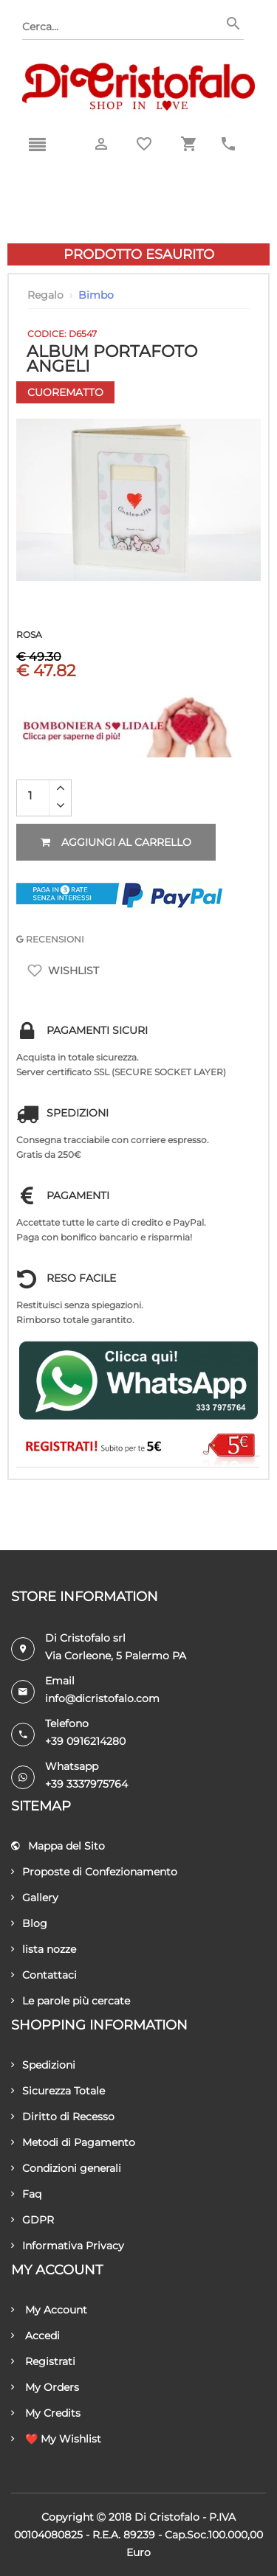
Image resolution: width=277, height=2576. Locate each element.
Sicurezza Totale (58, 2090)
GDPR (32, 2219)
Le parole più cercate (70, 2000)
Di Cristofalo (166, 2517)
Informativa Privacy (67, 2245)
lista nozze (43, 1949)
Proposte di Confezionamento (94, 1871)
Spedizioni (43, 2065)
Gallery (34, 1897)
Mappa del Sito (58, 1846)
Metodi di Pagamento (73, 2142)
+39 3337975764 (86, 1784)
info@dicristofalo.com (102, 1698)
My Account (49, 2309)
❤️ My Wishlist (56, 2438)
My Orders (45, 2387)
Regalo (45, 295)
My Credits (46, 2413)
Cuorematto (65, 392)
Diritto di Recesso (62, 2116)
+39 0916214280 (85, 1741)
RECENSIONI (50, 939)
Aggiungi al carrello (116, 842)
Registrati (43, 2361)
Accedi (35, 2335)
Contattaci (44, 1975)
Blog (29, 1923)
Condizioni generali (66, 2168)
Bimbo (96, 295)
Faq (26, 2194)
